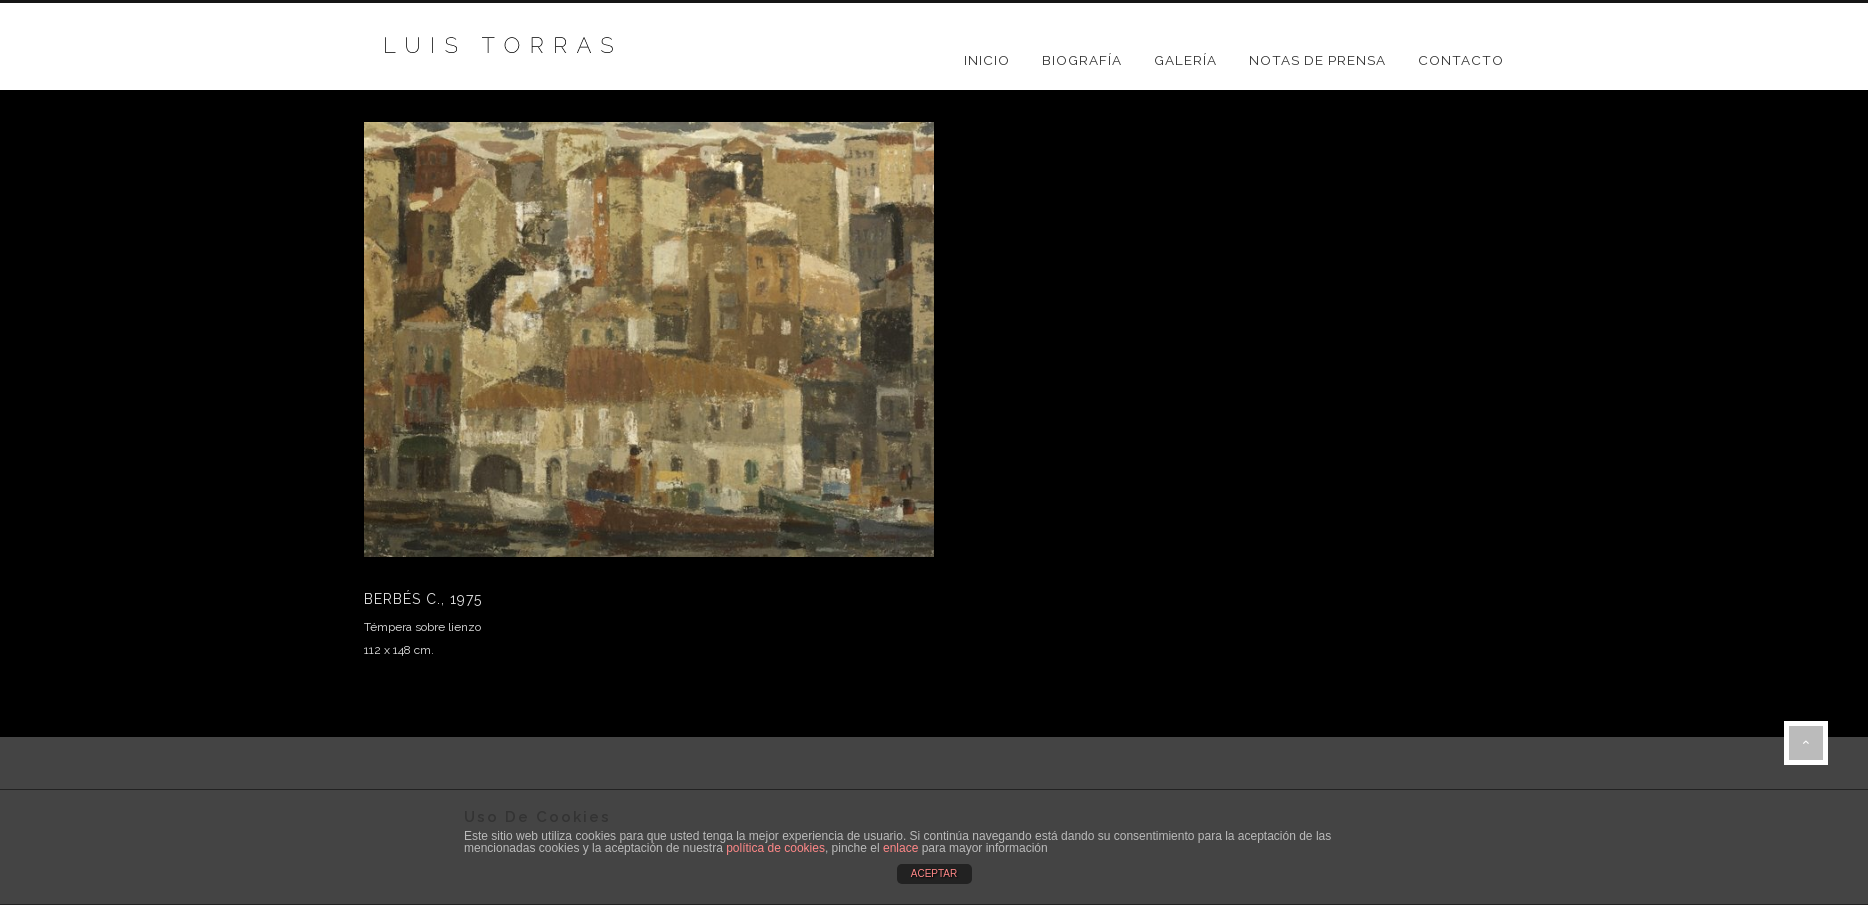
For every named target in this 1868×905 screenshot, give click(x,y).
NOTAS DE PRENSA (1317, 60)
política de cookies (775, 848)
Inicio (987, 60)
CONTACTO (1461, 60)
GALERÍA (1185, 60)
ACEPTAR (934, 873)
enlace (900, 848)
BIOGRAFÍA (1082, 60)
